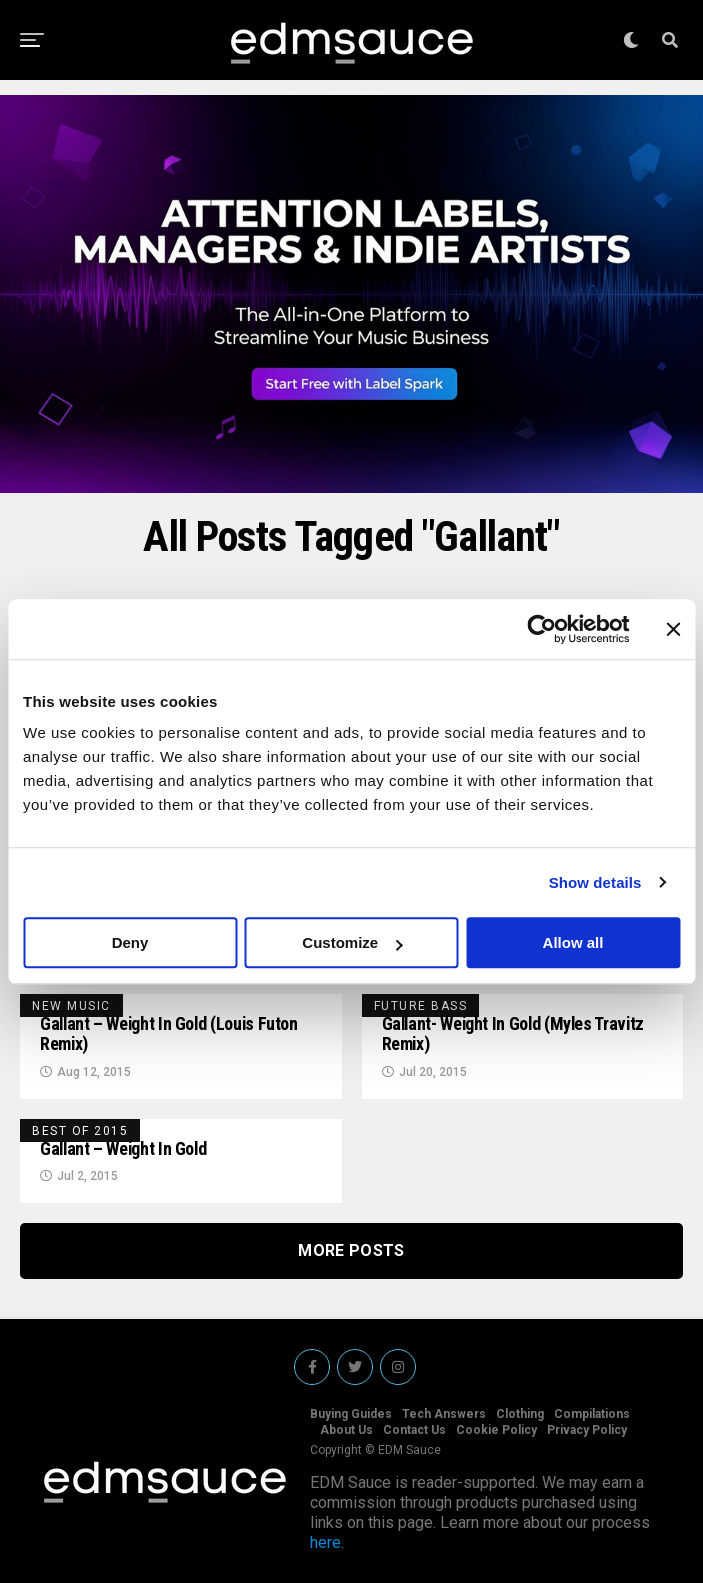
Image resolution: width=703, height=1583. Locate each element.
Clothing (520, 1414)
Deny (130, 942)
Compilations (592, 1414)
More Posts (351, 1250)
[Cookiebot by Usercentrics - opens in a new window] (541, 629)
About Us (346, 1430)
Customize (352, 942)
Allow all (573, 942)
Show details (595, 882)
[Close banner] (673, 629)
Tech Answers (444, 1414)
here (325, 1542)
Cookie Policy (496, 1430)
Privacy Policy (587, 1430)
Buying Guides (351, 1414)
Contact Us (414, 1430)
